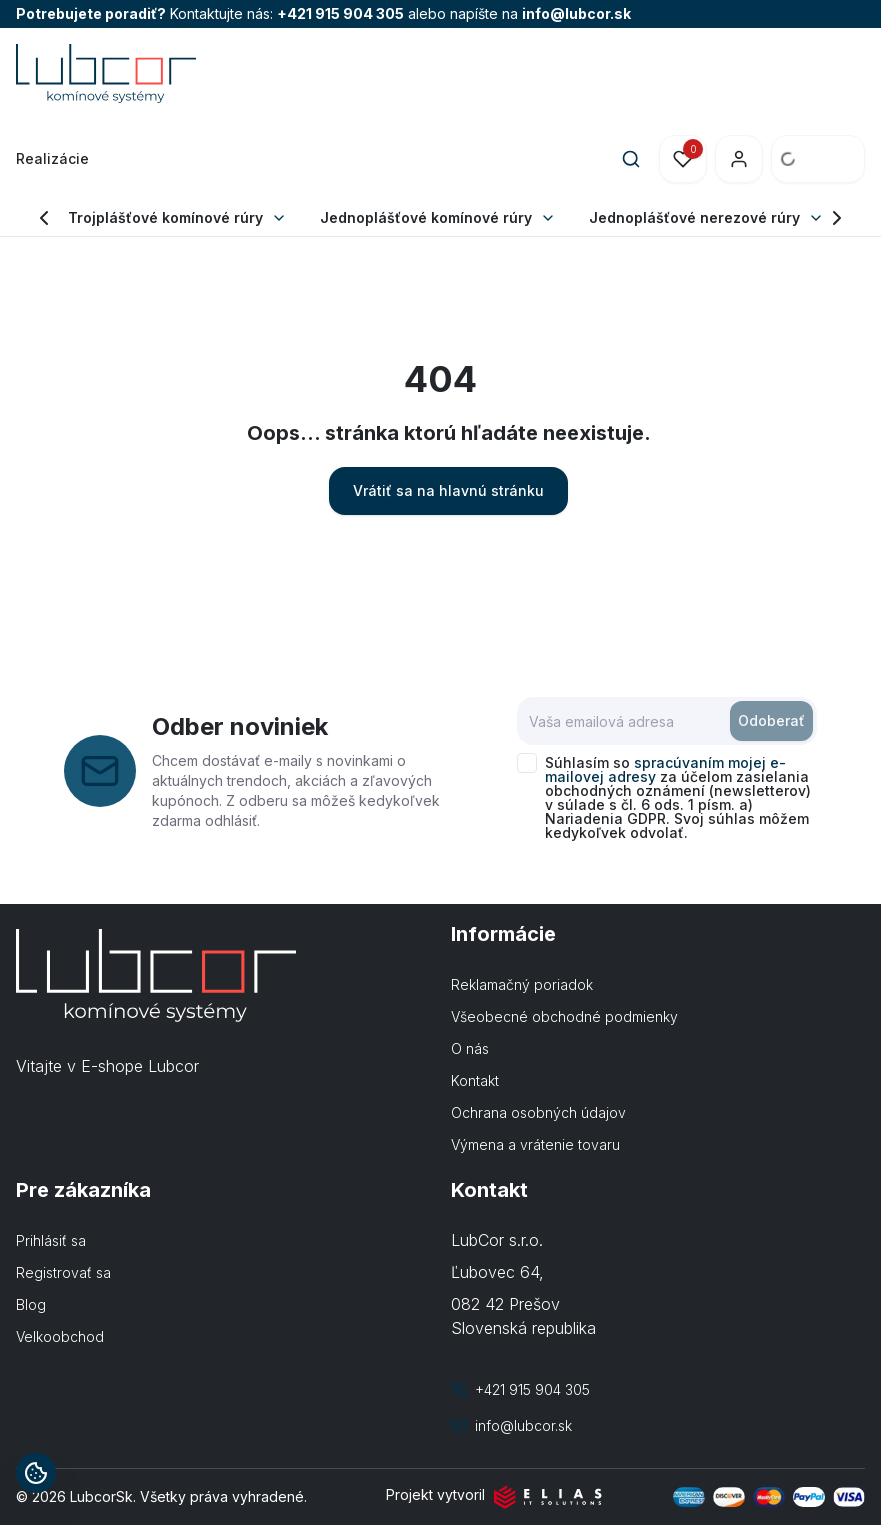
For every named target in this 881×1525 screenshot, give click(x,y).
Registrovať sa (63, 1272)
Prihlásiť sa (51, 1240)
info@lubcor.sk (576, 13)
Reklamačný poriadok (522, 984)
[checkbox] (527, 763)
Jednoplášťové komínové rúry (426, 217)
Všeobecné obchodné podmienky (564, 1016)
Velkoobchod (60, 1336)
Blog (31, 1304)
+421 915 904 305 (340, 13)
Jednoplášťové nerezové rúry (694, 217)
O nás (470, 1048)
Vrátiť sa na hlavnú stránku (448, 490)
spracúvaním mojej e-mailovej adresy (665, 769)
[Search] (631, 159)
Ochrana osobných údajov (538, 1112)
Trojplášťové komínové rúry (165, 217)
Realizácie (52, 158)
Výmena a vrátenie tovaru (535, 1144)
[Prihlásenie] (739, 159)
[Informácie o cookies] (36, 1473)
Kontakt (475, 1080)
